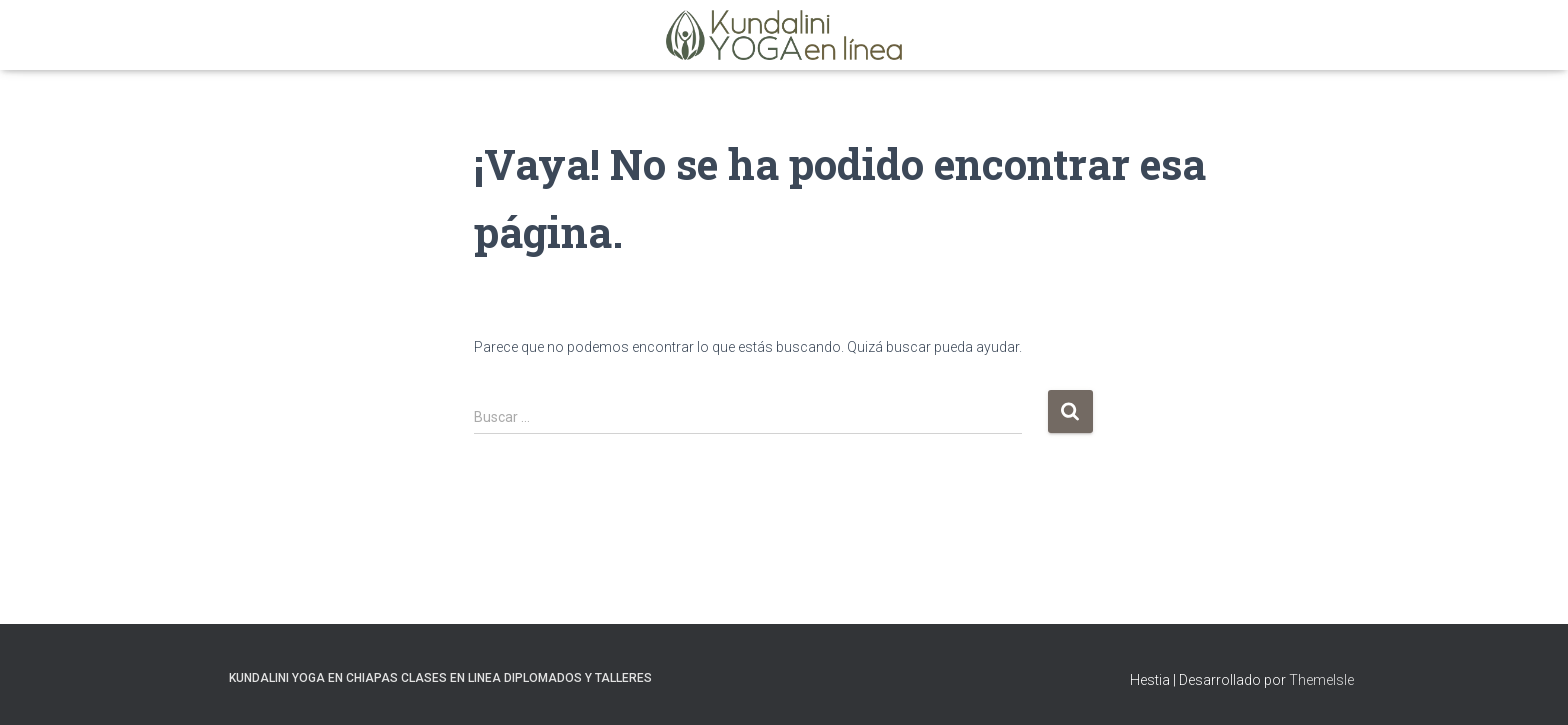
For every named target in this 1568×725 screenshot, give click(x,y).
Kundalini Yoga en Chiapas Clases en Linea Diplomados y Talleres (440, 678)
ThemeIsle (1321, 680)
